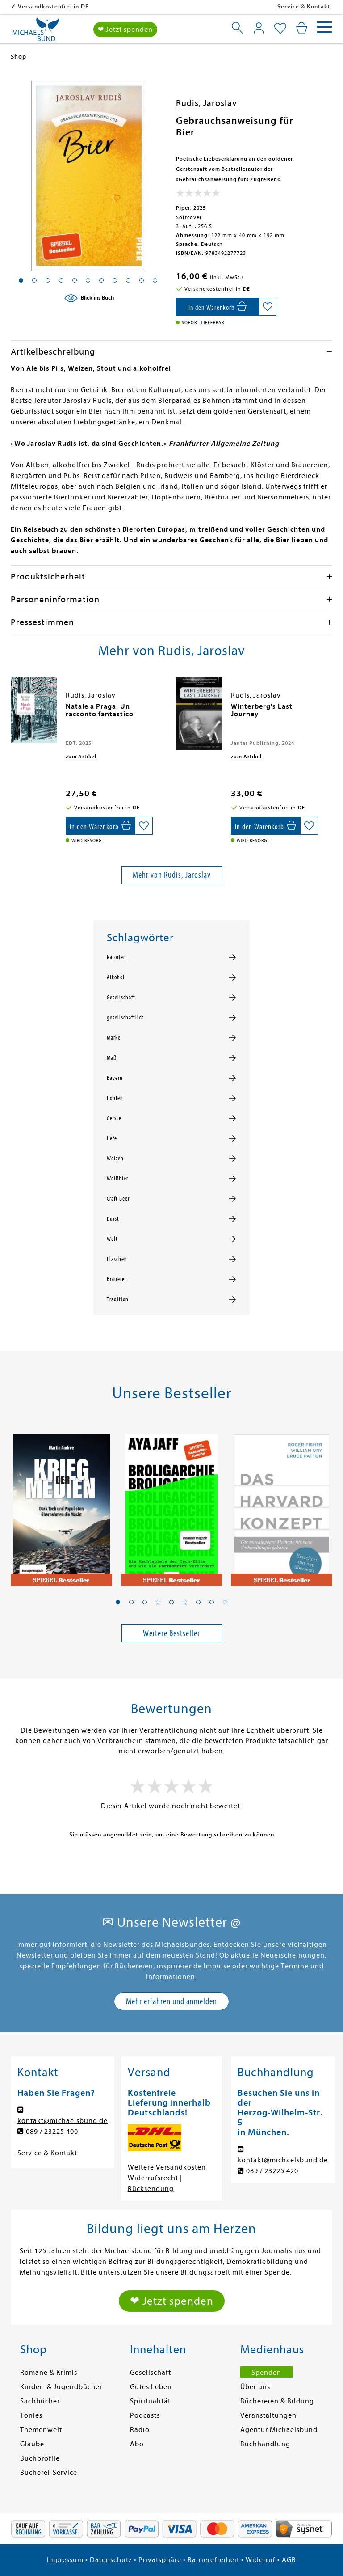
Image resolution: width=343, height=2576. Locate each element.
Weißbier (117, 1178)
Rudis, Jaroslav (206, 103)
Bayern (115, 1078)
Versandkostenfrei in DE (110, 6)
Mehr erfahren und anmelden (171, 2001)
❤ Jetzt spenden (125, 29)
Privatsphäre (159, 2560)
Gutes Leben (151, 2387)
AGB (289, 2560)
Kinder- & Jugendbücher (61, 2387)
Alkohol (116, 977)
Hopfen (115, 1098)
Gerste (114, 1118)
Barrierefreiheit (213, 2560)
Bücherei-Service (48, 2473)
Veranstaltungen (268, 2415)
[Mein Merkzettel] (280, 28)
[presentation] (13, 711)
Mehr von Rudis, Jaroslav (172, 875)
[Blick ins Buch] (89, 298)
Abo (137, 2444)
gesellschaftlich (125, 1017)
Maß (112, 1058)
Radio (140, 2430)
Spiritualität (150, 2401)
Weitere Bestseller (171, 1633)
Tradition (118, 1299)
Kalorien (116, 957)
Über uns (255, 2387)
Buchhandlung (265, 2444)
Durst (113, 1218)
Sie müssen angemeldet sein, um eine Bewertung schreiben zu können (171, 1834)
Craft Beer (118, 1198)
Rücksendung (151, 2189)
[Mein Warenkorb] (301, 27)
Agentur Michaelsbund (279, 2430)
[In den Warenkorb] (217, 307)
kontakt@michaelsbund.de (62, 2121)
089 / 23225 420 (272, 2171)
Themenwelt (41, 2430)
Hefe (112, 1138)
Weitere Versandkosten (167, 2167)
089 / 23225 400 (52, 2132)
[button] (118, 1602)
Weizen (115, 1158)
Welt (112, 1239)
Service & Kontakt (303, 6)
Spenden (266, 2373)
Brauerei (116, 1279)
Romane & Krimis (48, 2373)
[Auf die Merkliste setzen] (267, 307)
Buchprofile (40, 2458)
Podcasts (145, 2415)
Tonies (31, 2415)
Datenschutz (111, 2560)
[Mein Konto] (258, 27)
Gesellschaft (121, 997)
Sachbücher (40, 2401)
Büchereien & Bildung (277, 2401)
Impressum (65, 2560)
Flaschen (117, 1259)
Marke (114, 1037)
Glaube (32, 2444)
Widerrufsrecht (153, 2178)
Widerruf (261, 2560)
